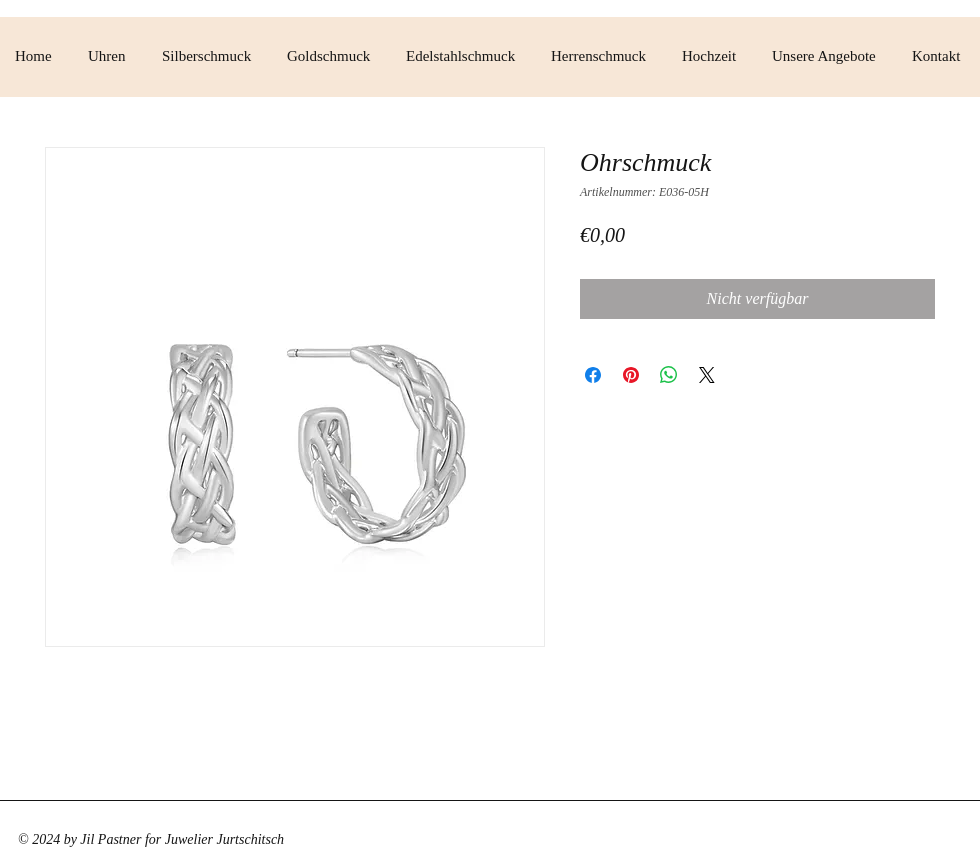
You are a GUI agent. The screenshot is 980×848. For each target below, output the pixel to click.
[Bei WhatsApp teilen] (669, 375)
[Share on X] (707, 375)
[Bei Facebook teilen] (593, 375)
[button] (110, 56)
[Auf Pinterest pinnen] (631, 375)
